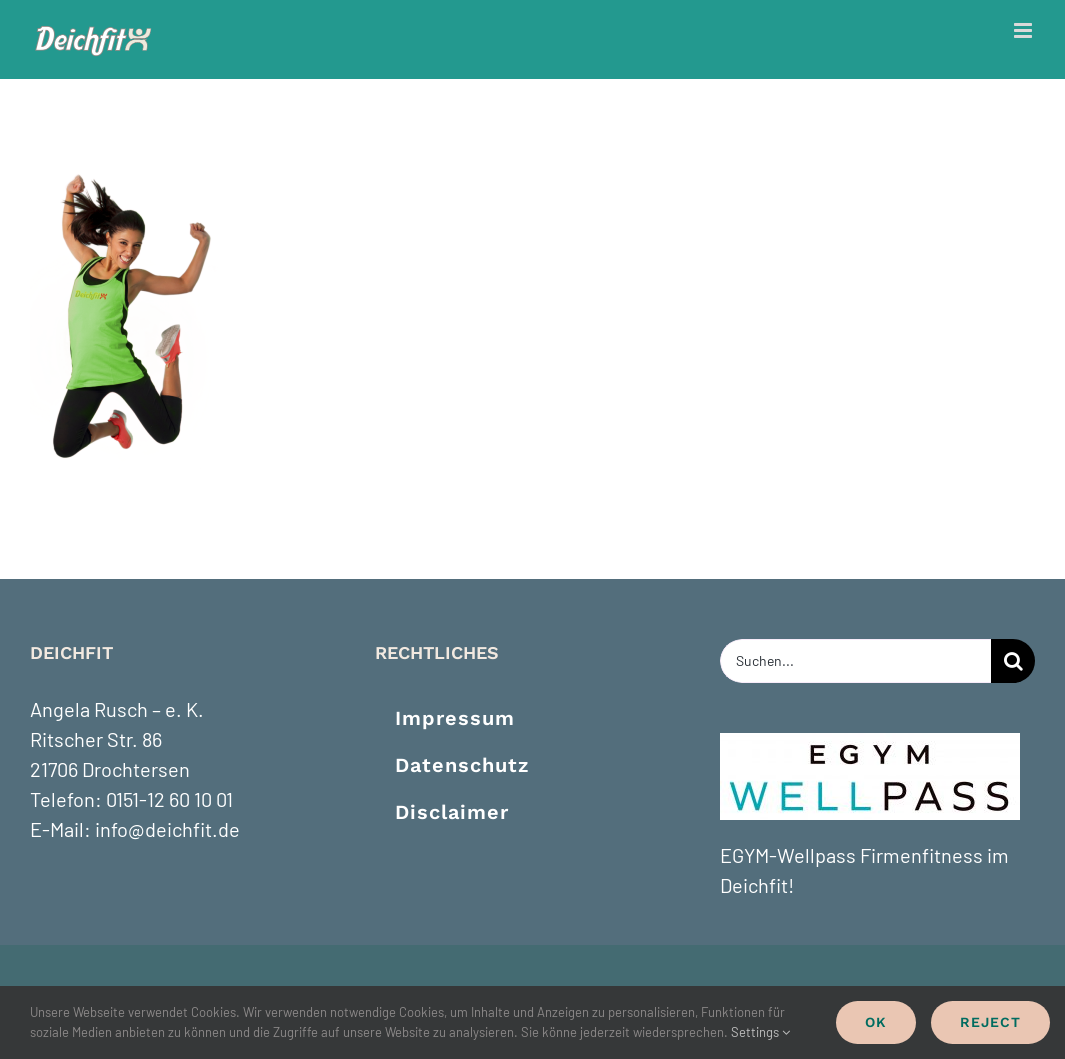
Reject (990, 1022)
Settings (760, 1032)
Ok (876, 1022)
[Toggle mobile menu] (1024, 30)
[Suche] (1013, 661)
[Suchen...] (855, 661)
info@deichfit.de (167, 829)
